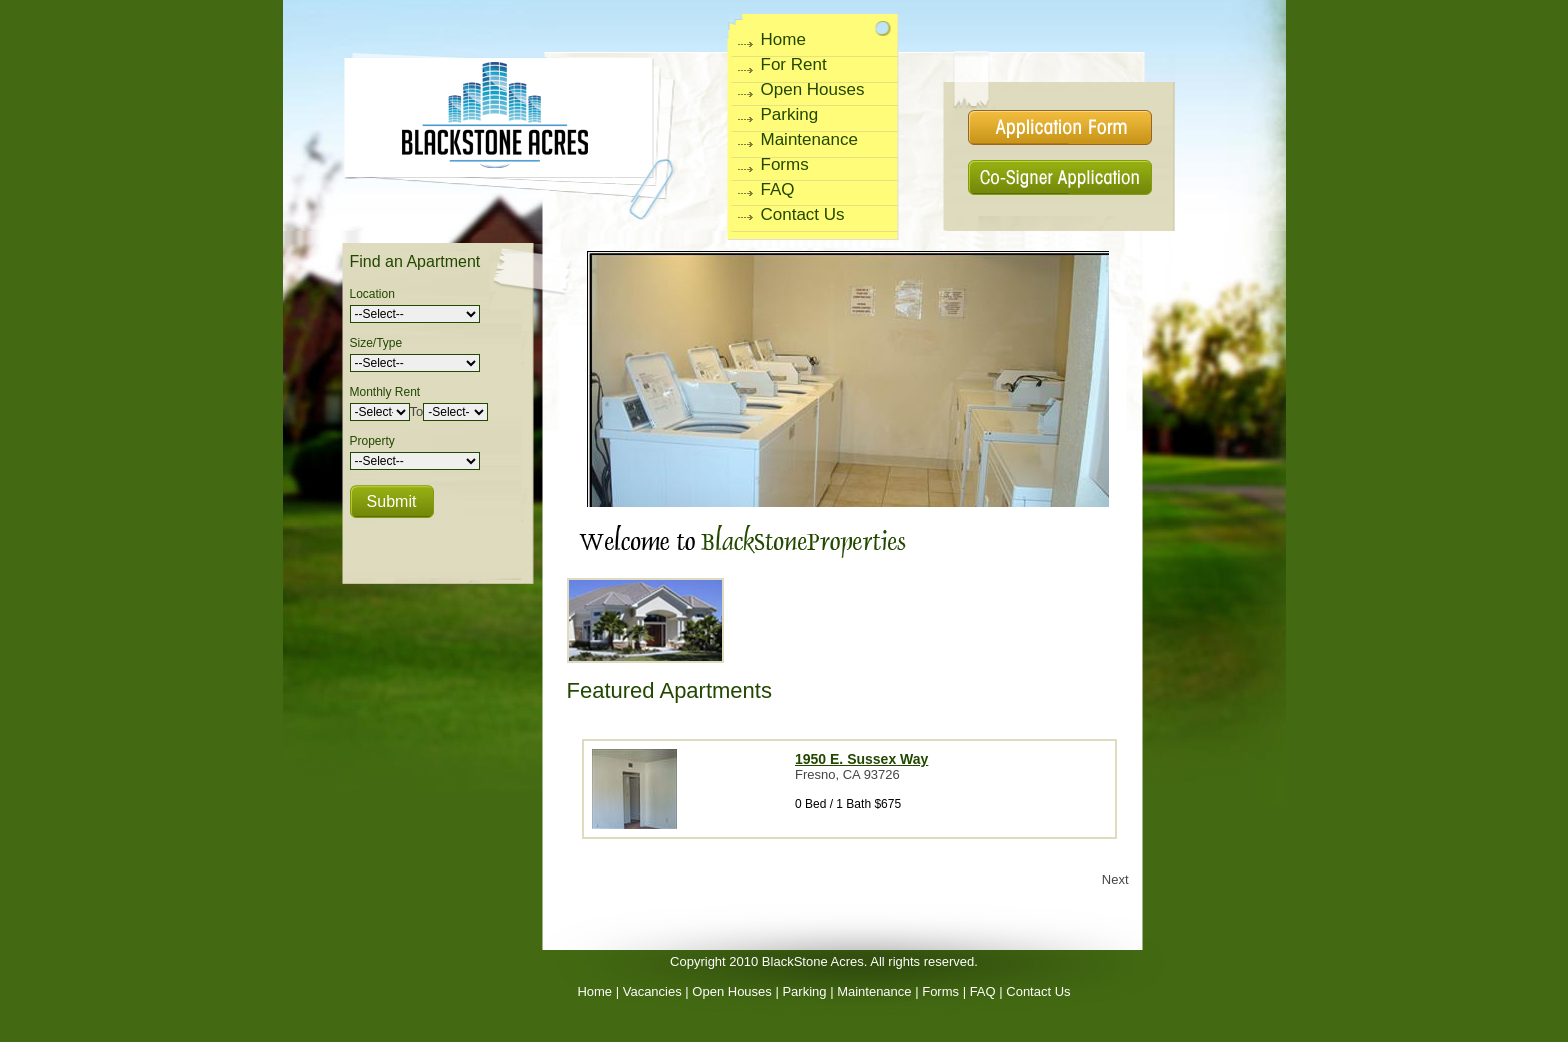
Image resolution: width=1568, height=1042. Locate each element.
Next (1115, 879)
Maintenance (809, 139)
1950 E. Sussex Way (861, 759)
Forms (785, 164)
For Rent (794, 64)
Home (783, 39)
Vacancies (652, 991)
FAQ (778, 189)
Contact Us (803, 214)
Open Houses (813, 89)
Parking (790, 114)
